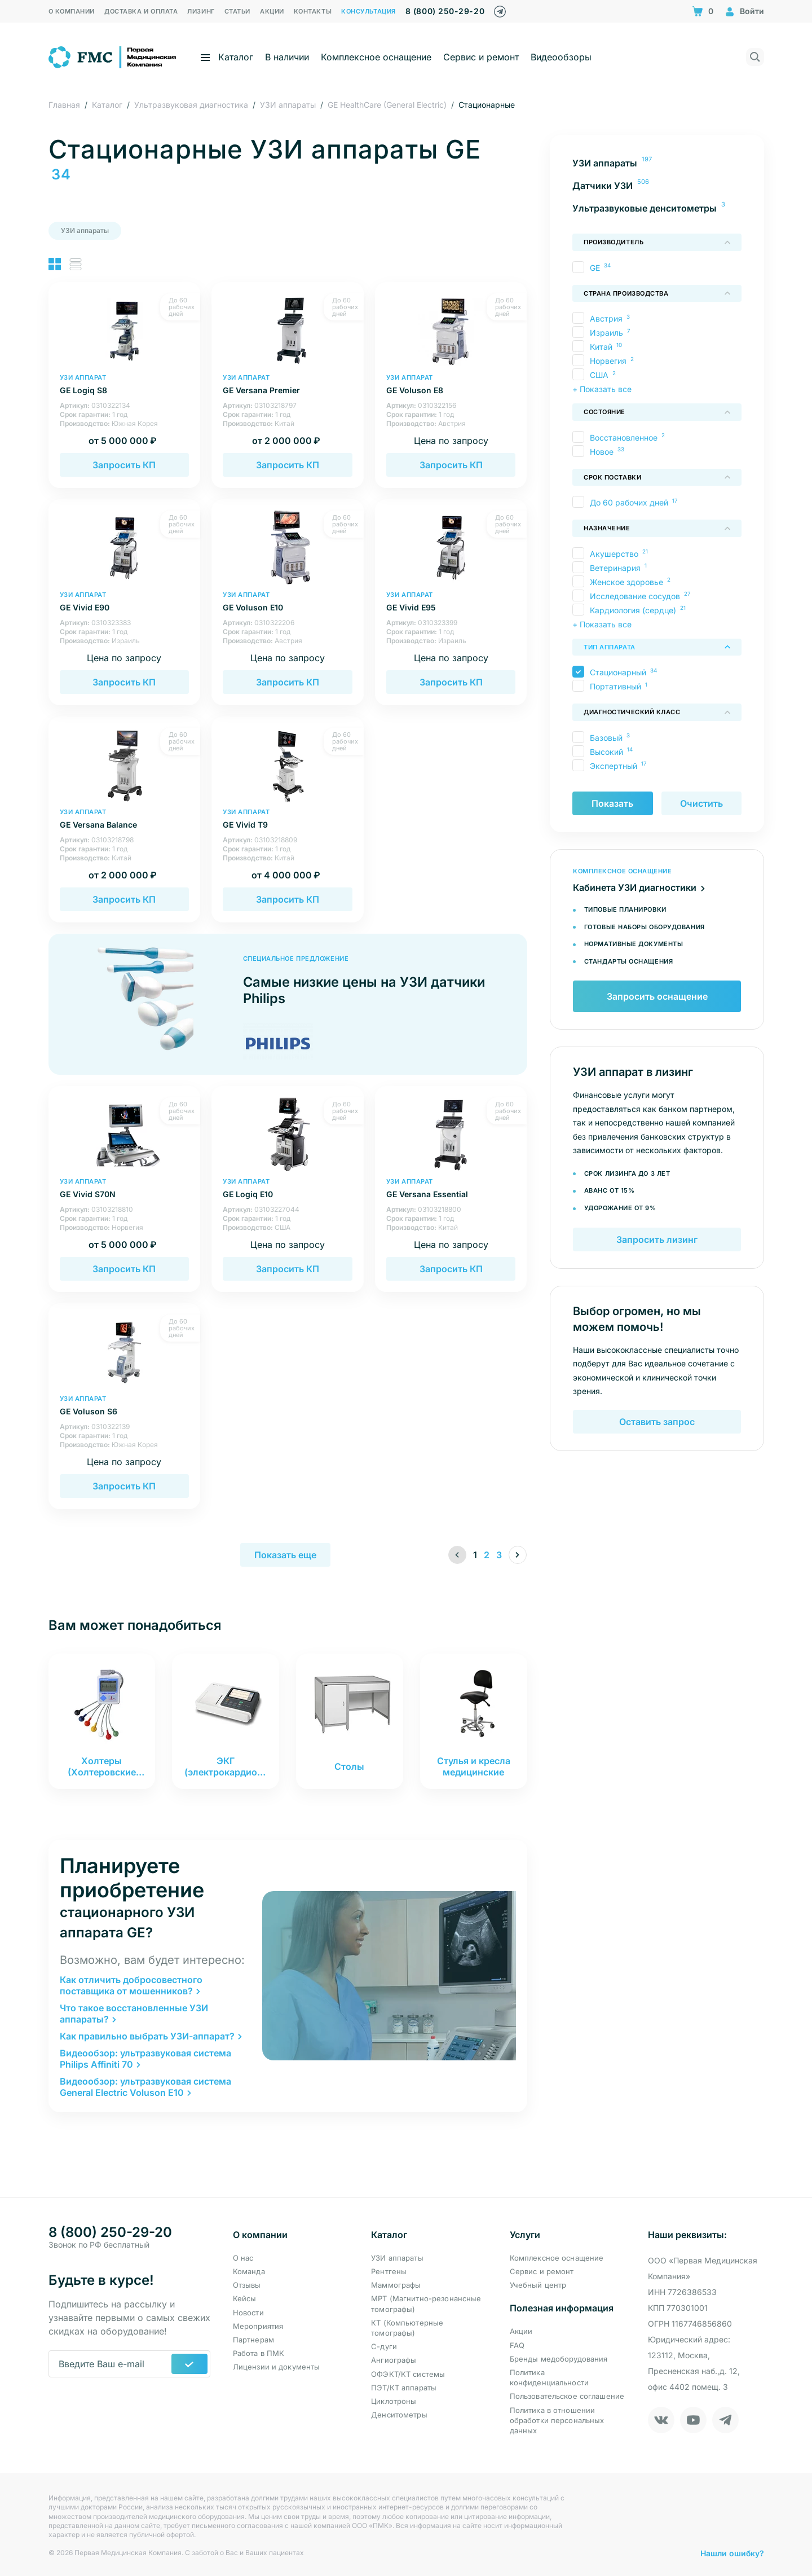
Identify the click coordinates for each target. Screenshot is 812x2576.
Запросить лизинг (657, 1241)
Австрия (605, 318)
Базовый (605, 737)
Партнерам (253, 2339)
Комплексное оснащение (376, 57)
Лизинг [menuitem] (200, 11)
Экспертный (613, 766)
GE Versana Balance (124, 819)
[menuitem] (657, 163)
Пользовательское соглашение (567, 2396)
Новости (248, 2312)
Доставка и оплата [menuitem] (141, 11)
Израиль (606, 332)
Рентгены (389, 2271)
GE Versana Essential (451, 1188)
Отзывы (247, 2284)
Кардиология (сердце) (632, 610)
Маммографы (396, 2284)
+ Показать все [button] (602, 389)
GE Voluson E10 (287, 602)
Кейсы (245, 2298)
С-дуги (384, 2346)
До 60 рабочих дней (628, 502)
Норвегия (607, 361)
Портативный (615, 686)
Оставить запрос (657, 1423)
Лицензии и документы (276, 2366)
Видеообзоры (561, 57)
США (598, 375)
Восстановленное (623, 437)
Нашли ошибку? (732, 2553)
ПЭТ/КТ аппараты (403, 2387)
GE (594, 267)
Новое (601, 451)
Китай (600, 346)
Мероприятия (258, 2326)
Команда (249, 2271)
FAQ (517, 2345)
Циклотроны (393, 2401)
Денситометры (399, 2414)
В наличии (287, 57)
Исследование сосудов (634, 596)
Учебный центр (538, 2284)
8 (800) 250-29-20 (444, 11)
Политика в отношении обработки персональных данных (557, 2420)
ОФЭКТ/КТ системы (408, 2374)
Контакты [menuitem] (313, 11)
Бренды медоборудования (559, 2358)
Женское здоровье (626, 582)
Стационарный (617, 672)
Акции (521, 2331)
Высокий (606, 752)
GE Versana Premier (287, 384)
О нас (243, 2257)
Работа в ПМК (259, 2353)
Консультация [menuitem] (368, 11)
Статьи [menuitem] (237, 11)
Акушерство (613, 554)
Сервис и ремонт (481, 57)
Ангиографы (393, 2359)
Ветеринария (614, 568)
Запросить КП (124, 465)
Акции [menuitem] (272, 11)
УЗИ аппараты (85, 230)
